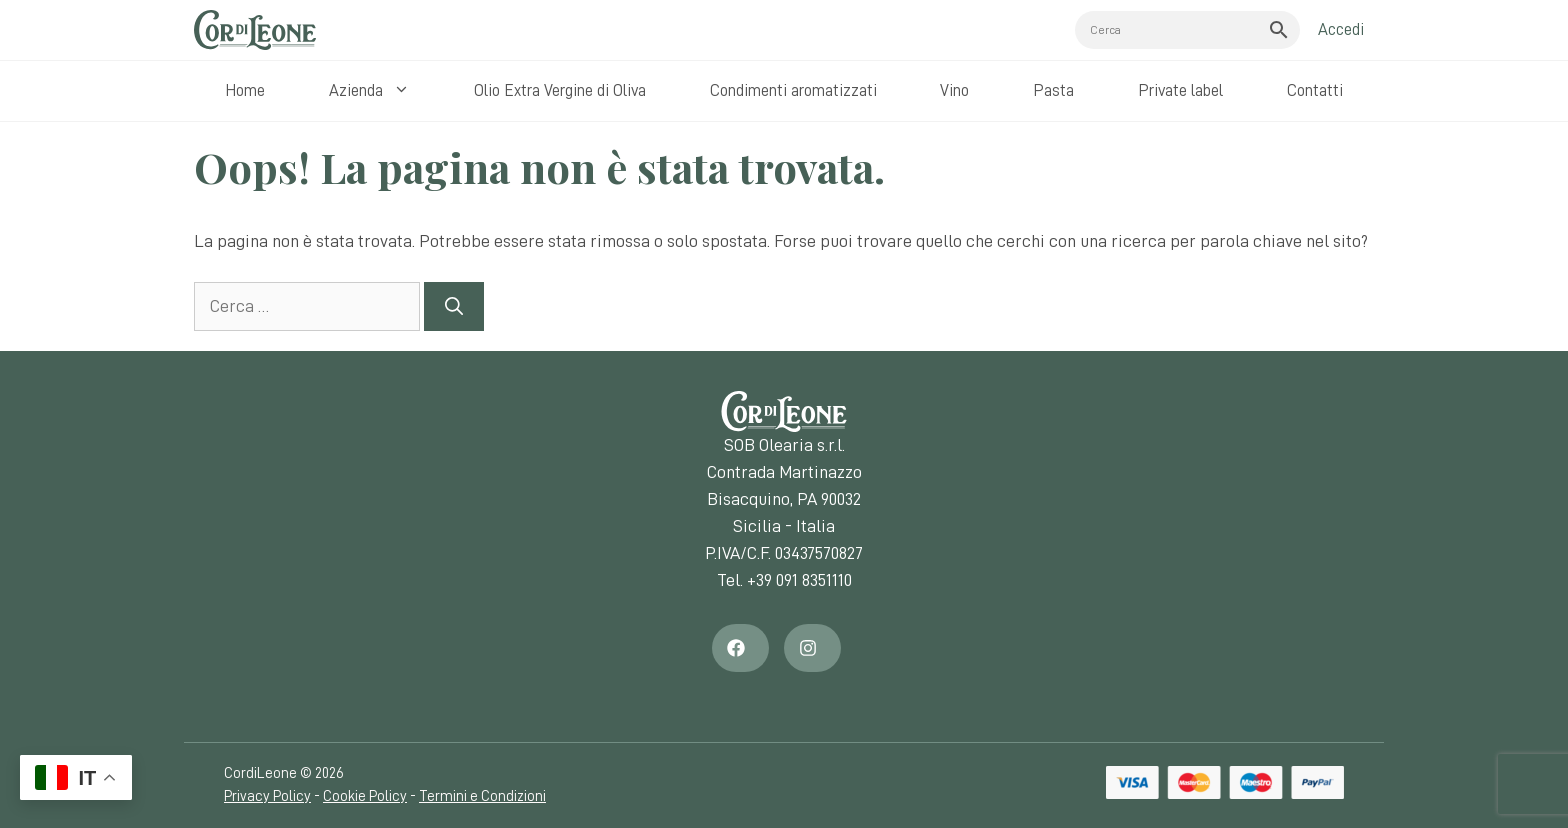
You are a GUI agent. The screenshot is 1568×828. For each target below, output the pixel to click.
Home (245, 90)
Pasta (1053, 90)
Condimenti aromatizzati (793, 90)
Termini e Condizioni (482, 796)
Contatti (1315, 90)
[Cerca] (454, 306)
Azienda (375, 91)
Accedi (1341, 29)
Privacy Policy (267, 796)
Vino (954, 90)
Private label (1180, 90)
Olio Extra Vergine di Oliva (560, 90)
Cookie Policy (365, 796)
